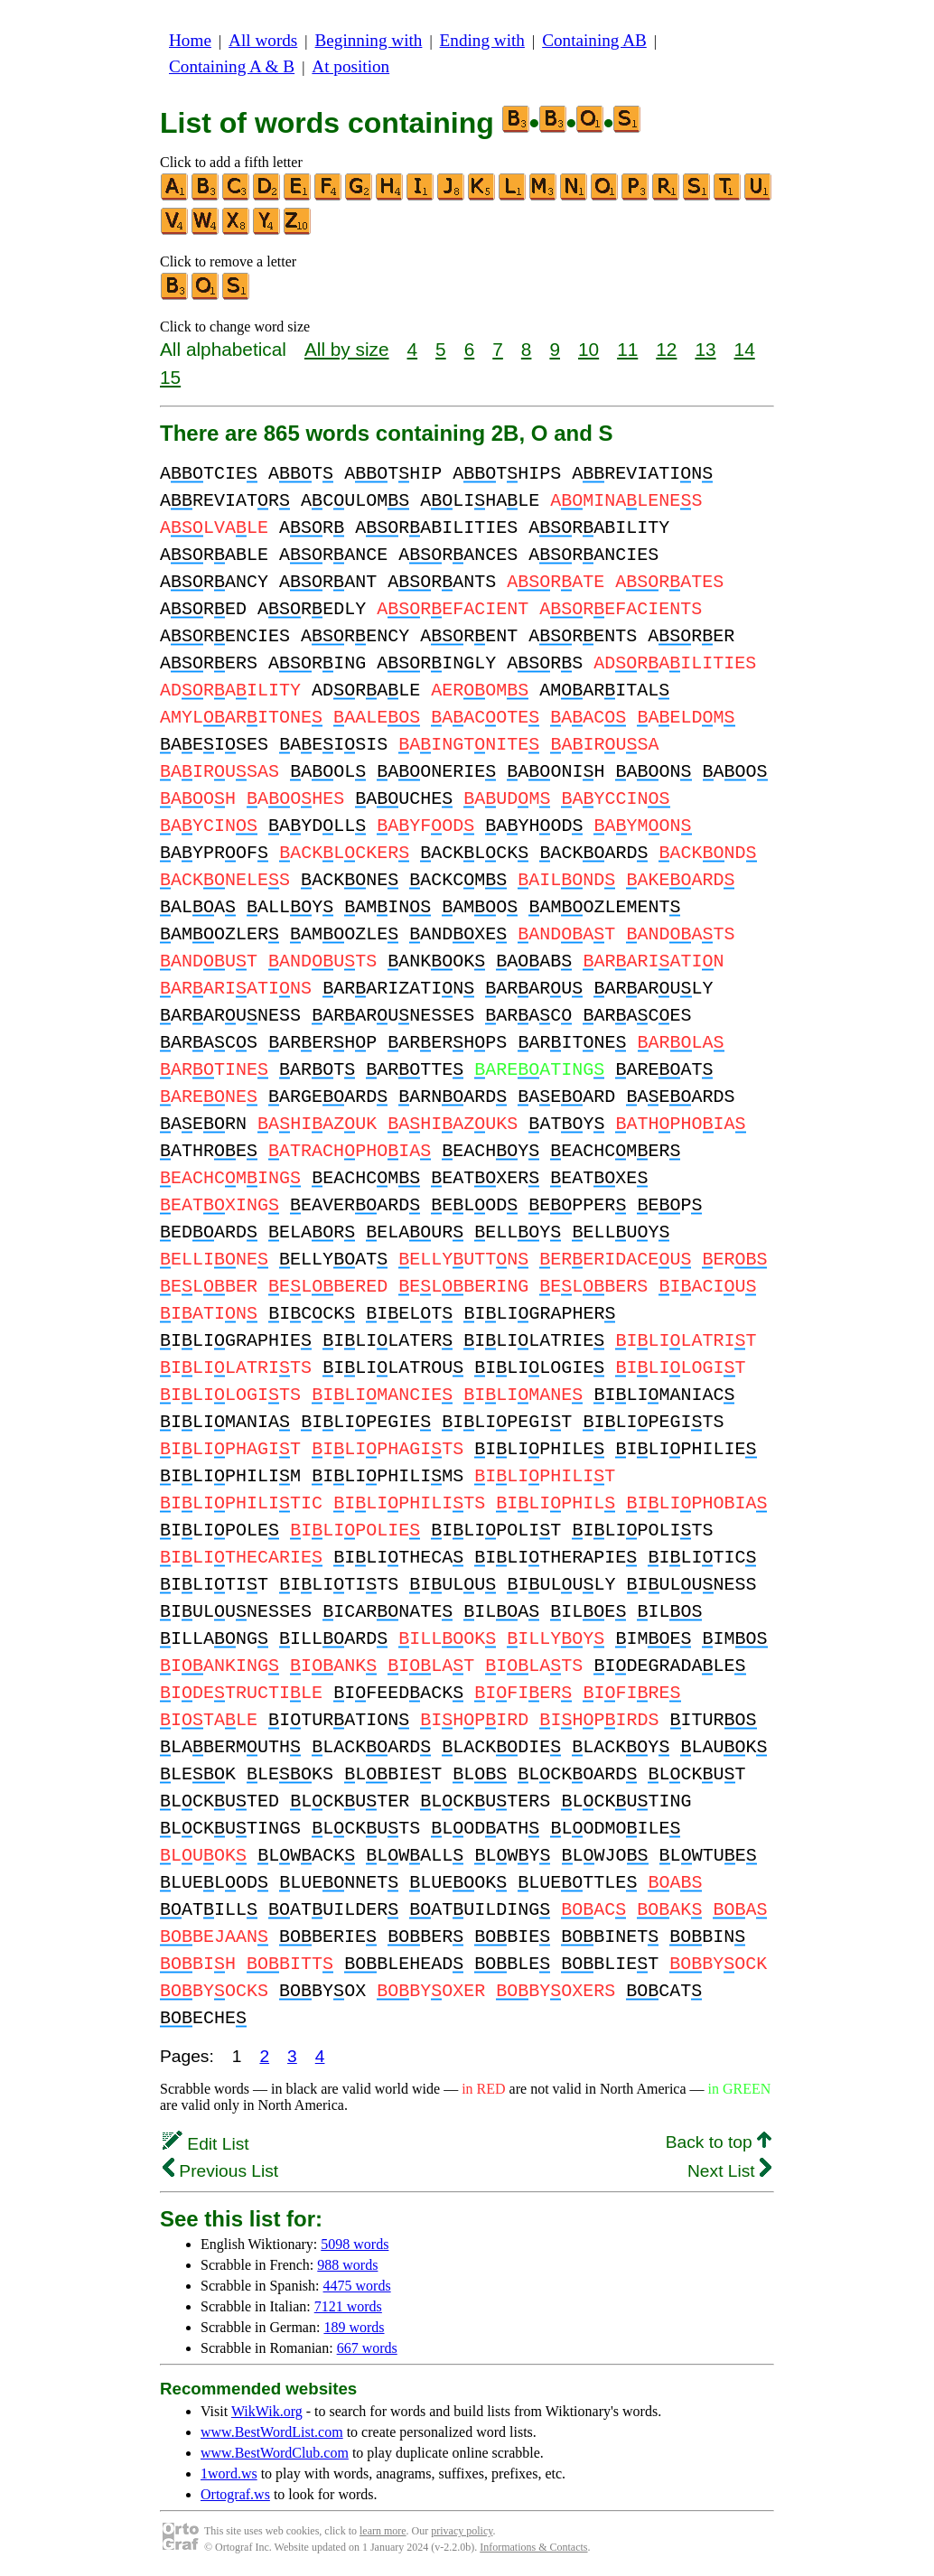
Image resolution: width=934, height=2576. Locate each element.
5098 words (354, 2244)
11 (627, 349)
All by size (346, 349)
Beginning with (369, 40)
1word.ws (229, 2473)
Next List (729, 2170)
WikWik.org (267, 2411)
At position (350, 66)
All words (263, 40)
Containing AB (594, 40)
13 (705, 349)
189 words (353, 2327)
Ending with (482, 40)
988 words (347, 2265)
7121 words (348, 2306)
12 (666, 349)
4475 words (357, 2285)
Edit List (206, 2143)
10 (588, 349)
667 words (367, 2348)
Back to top (718, 2142)
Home (190, 40)
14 (744, 349)
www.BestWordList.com (272, 2432)
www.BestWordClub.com (275, 2452)
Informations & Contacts (533, 2547)
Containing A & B (231, 66)
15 (170, 377)
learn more (383, 2531)
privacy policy (461, 2531)
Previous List (220, 2170)
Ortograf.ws (235, 2494)
